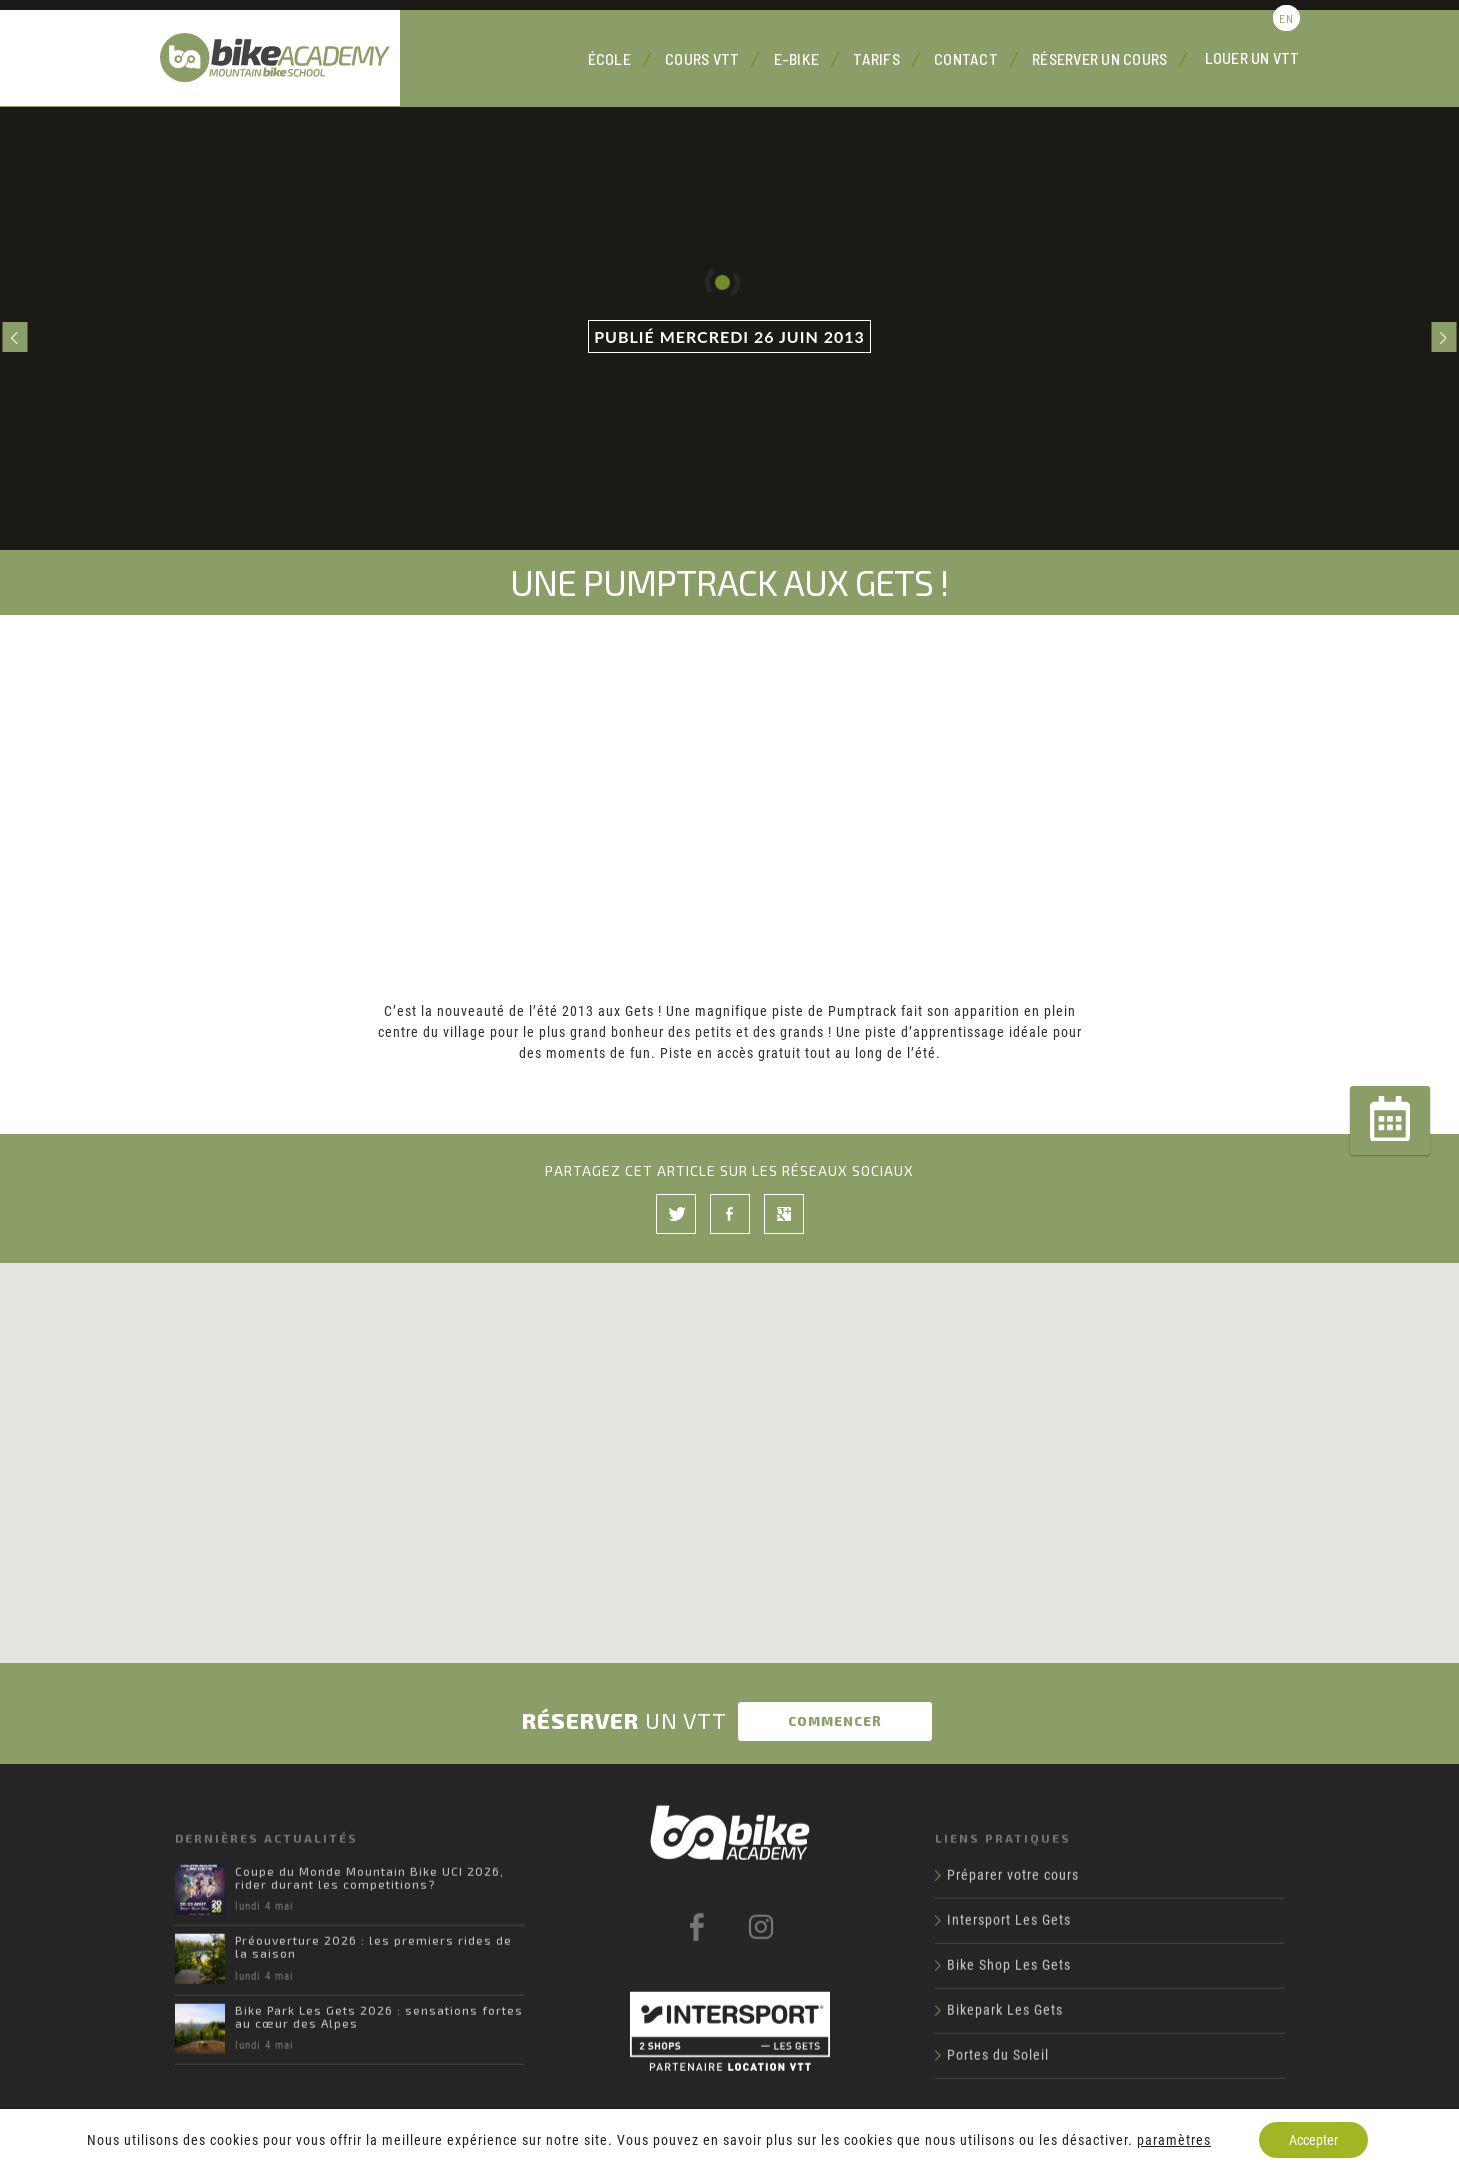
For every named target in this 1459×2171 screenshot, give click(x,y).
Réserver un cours (1099, 58)
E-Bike (797, 58)
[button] (730, 1438)
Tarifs (876, 58)
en (1286, 18)
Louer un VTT (1252, 57)
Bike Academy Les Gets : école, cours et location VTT (280, 58)
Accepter (1313, 2140)
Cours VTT (702, 58)
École (609, 58)
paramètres (1174, 2140)
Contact (966, 58)
